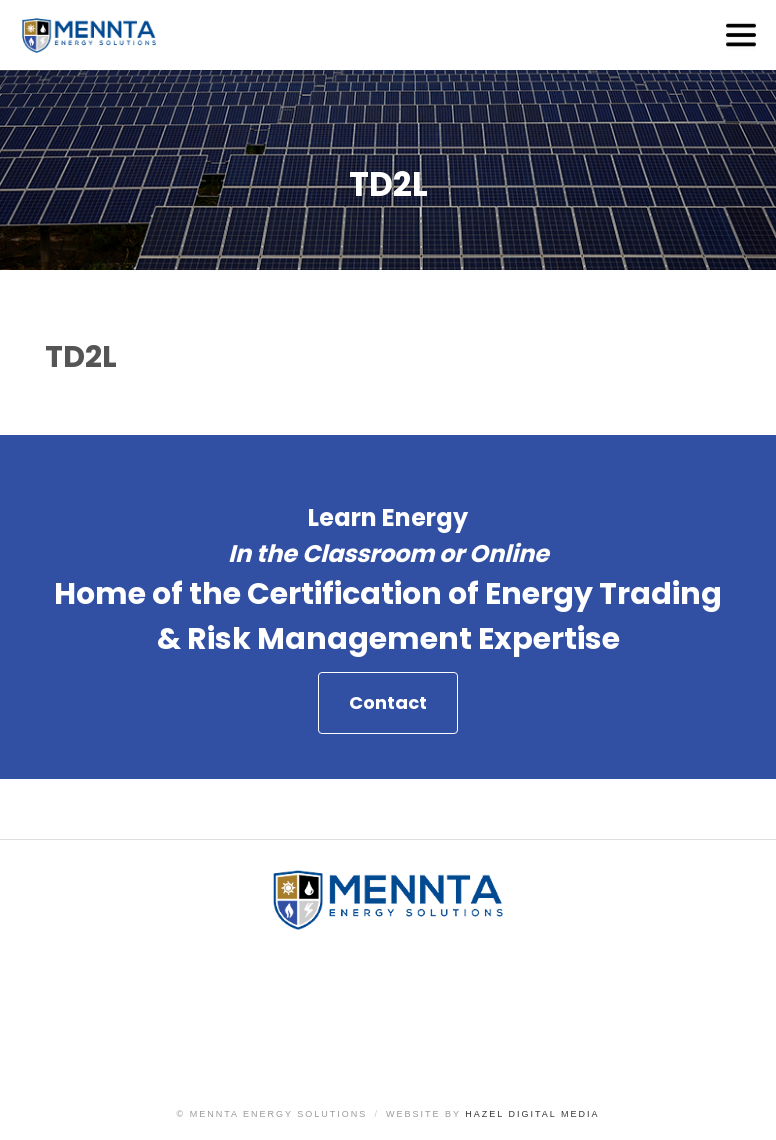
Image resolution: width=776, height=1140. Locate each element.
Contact (388, 702)
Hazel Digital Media (532, 1114)
